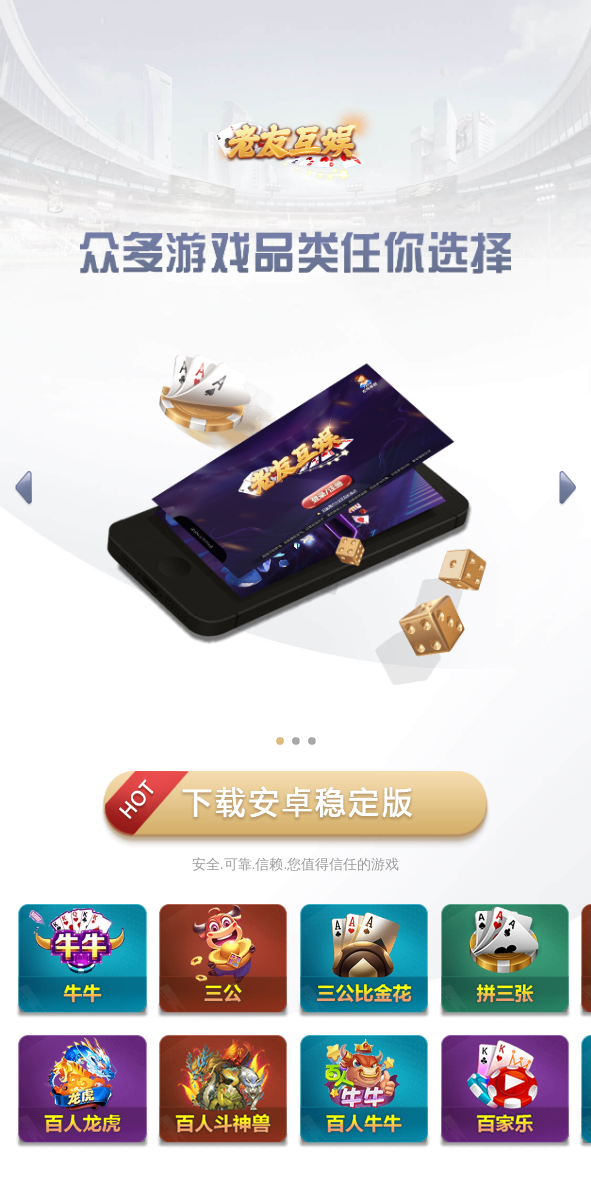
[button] (23, 489)
